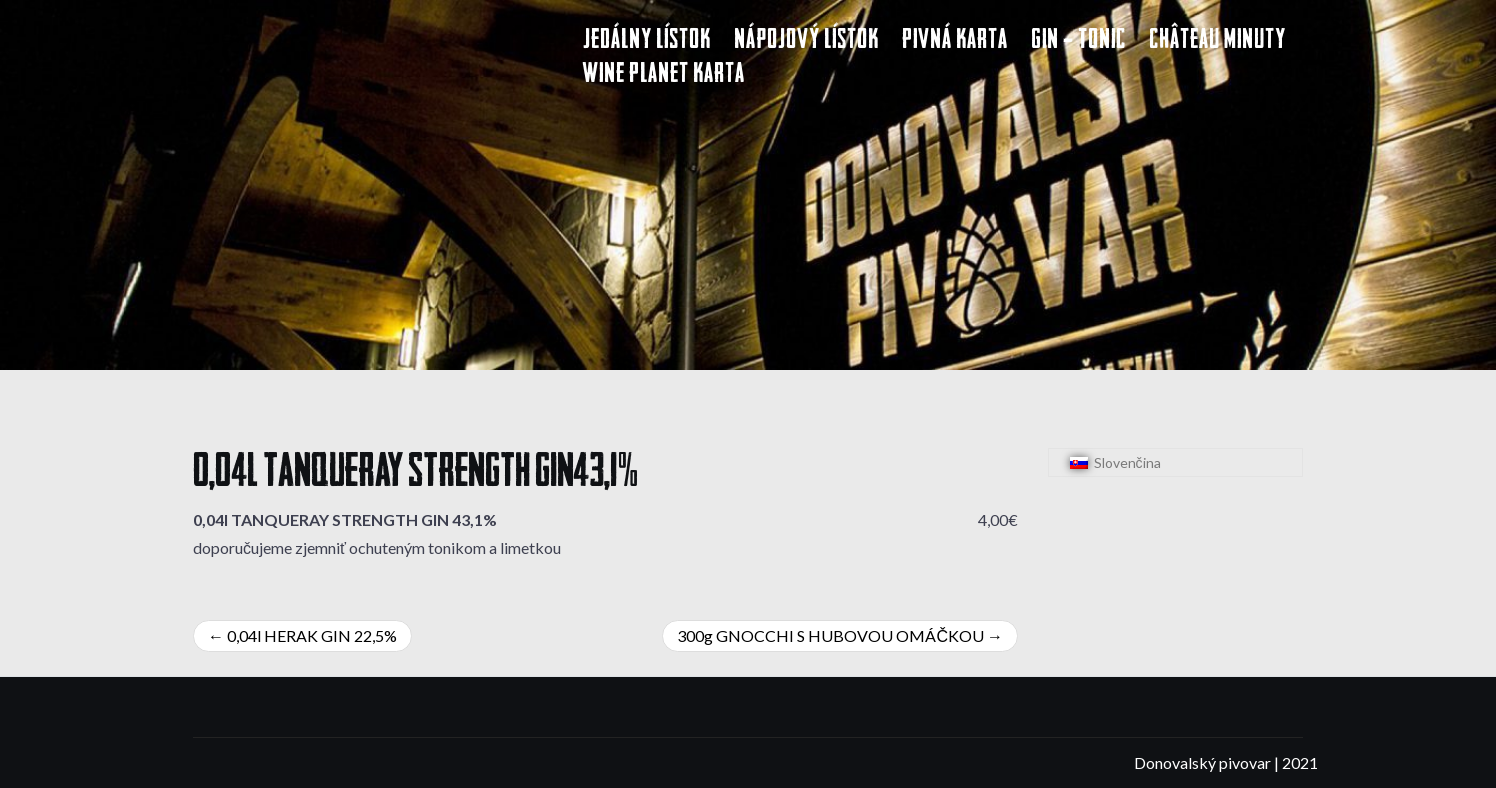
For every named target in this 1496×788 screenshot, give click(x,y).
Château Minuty (1217, 41)
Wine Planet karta (664, 75)
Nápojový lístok (806, 41)
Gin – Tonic (1078, 41)
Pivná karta (955, 41)
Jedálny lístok (647, 41)
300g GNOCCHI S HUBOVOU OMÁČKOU (830, 635)
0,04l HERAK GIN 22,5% (312, 635)
